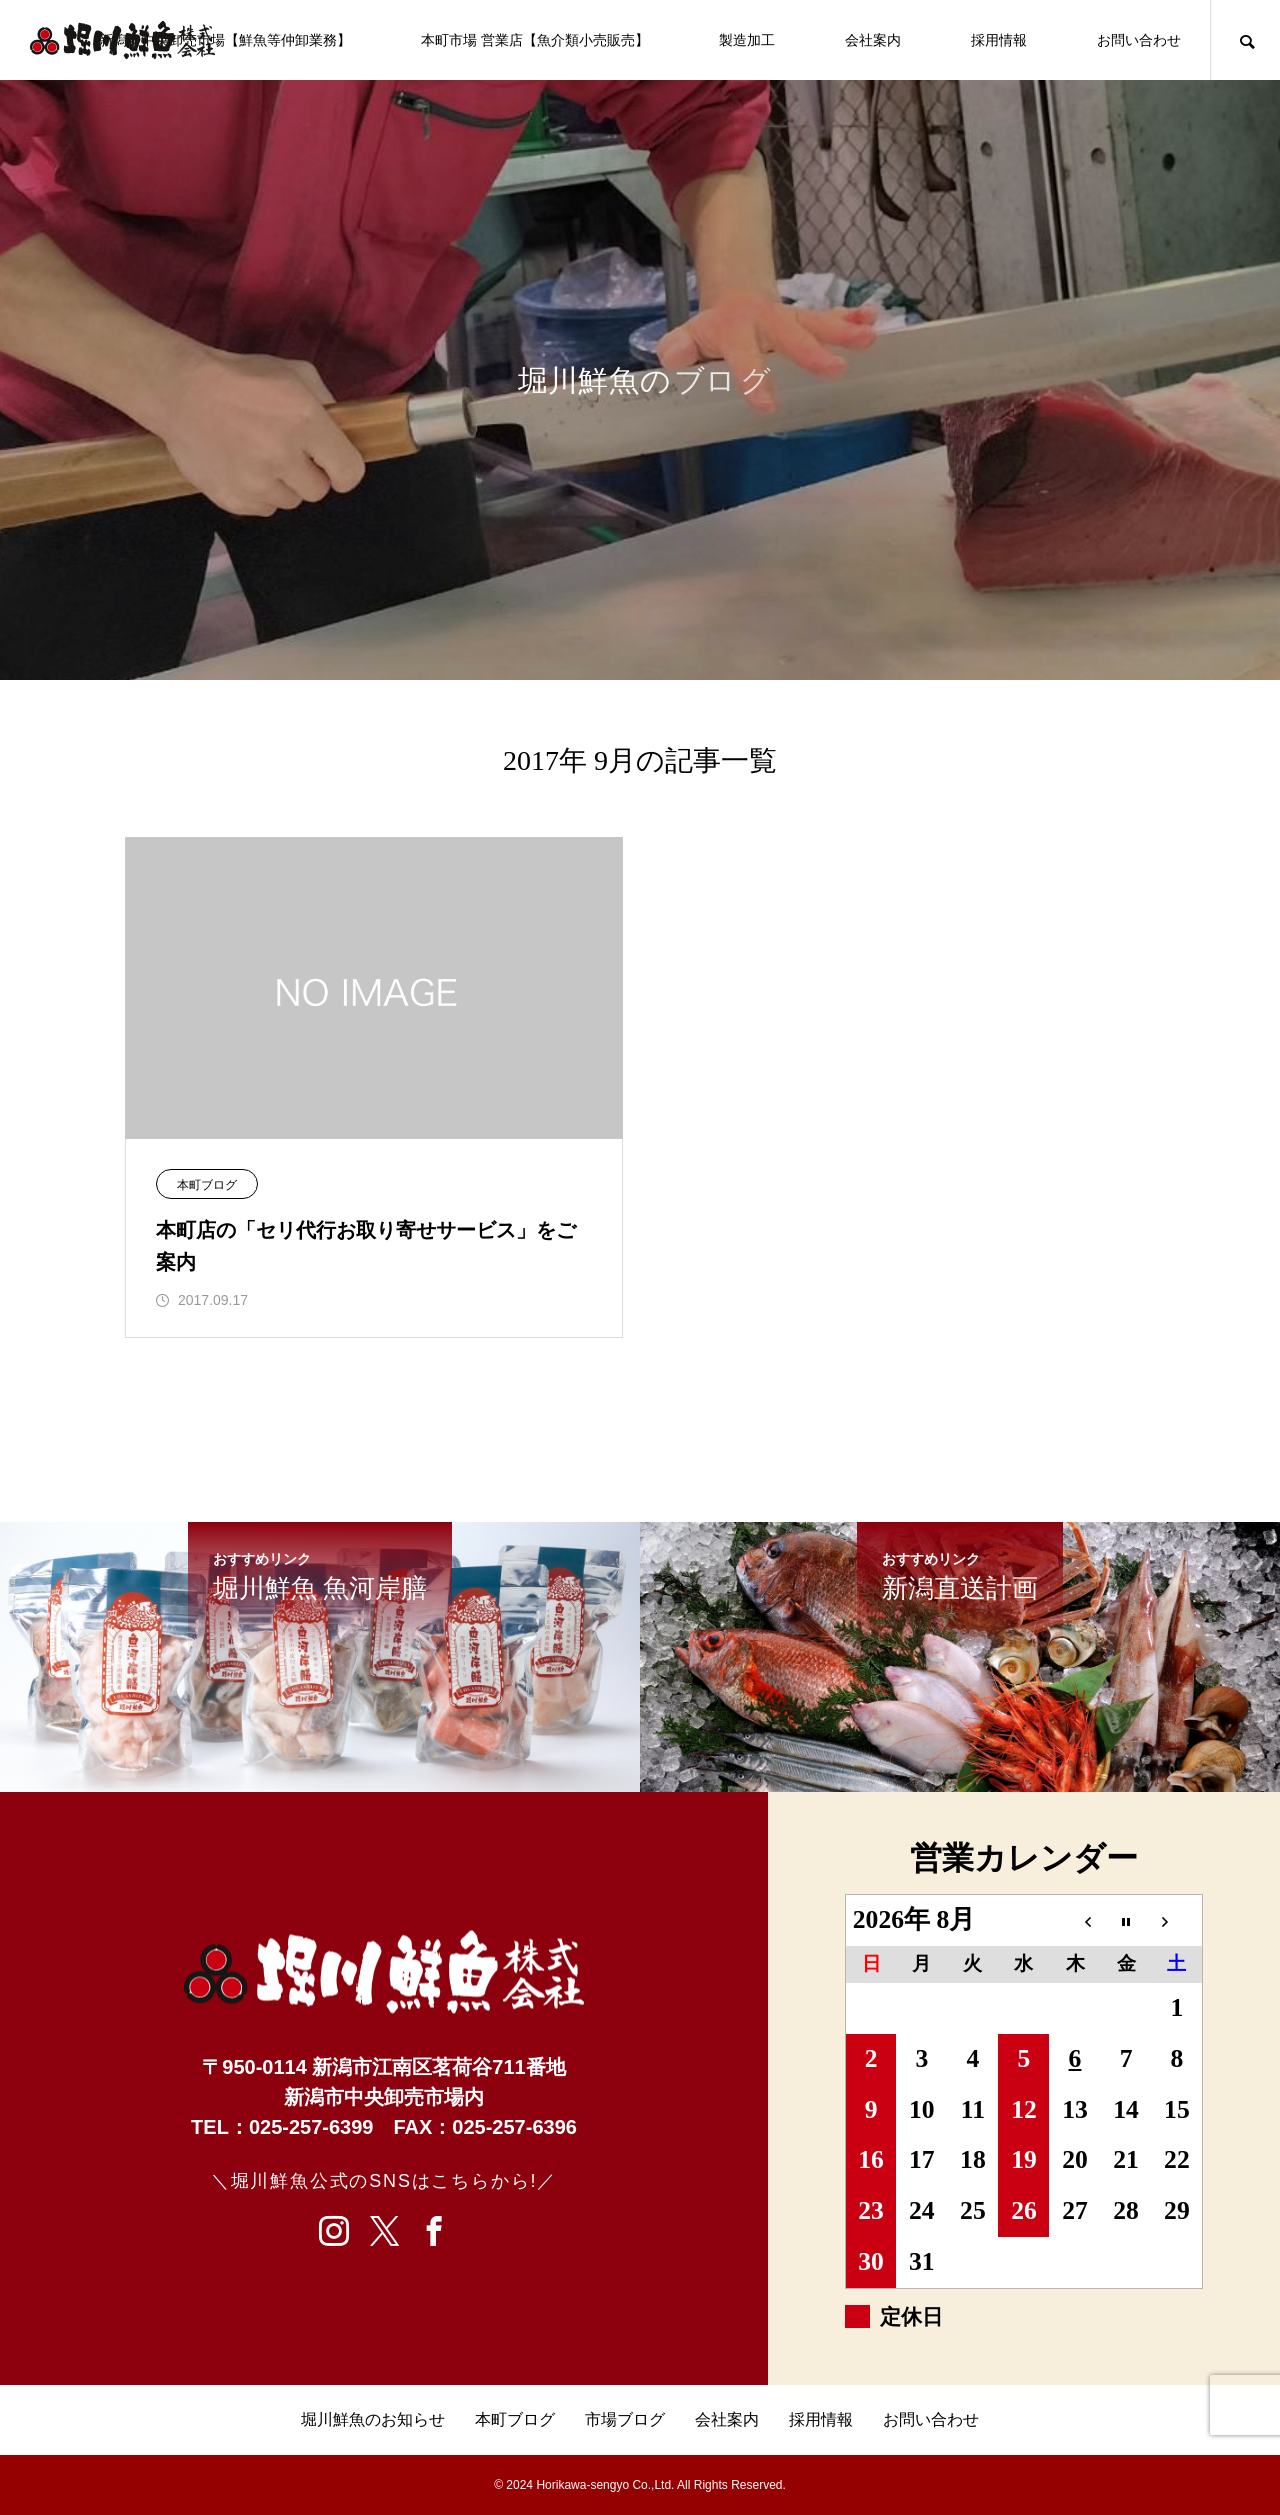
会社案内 (873, 40)
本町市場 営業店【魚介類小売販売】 (535, 40)
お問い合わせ (1139, 40)
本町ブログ (207, 1185)
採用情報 (999, 40)
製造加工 (747, 40)
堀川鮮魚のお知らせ (373, 2419)
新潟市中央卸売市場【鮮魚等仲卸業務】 (225, 40)
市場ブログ (625, 2419)
